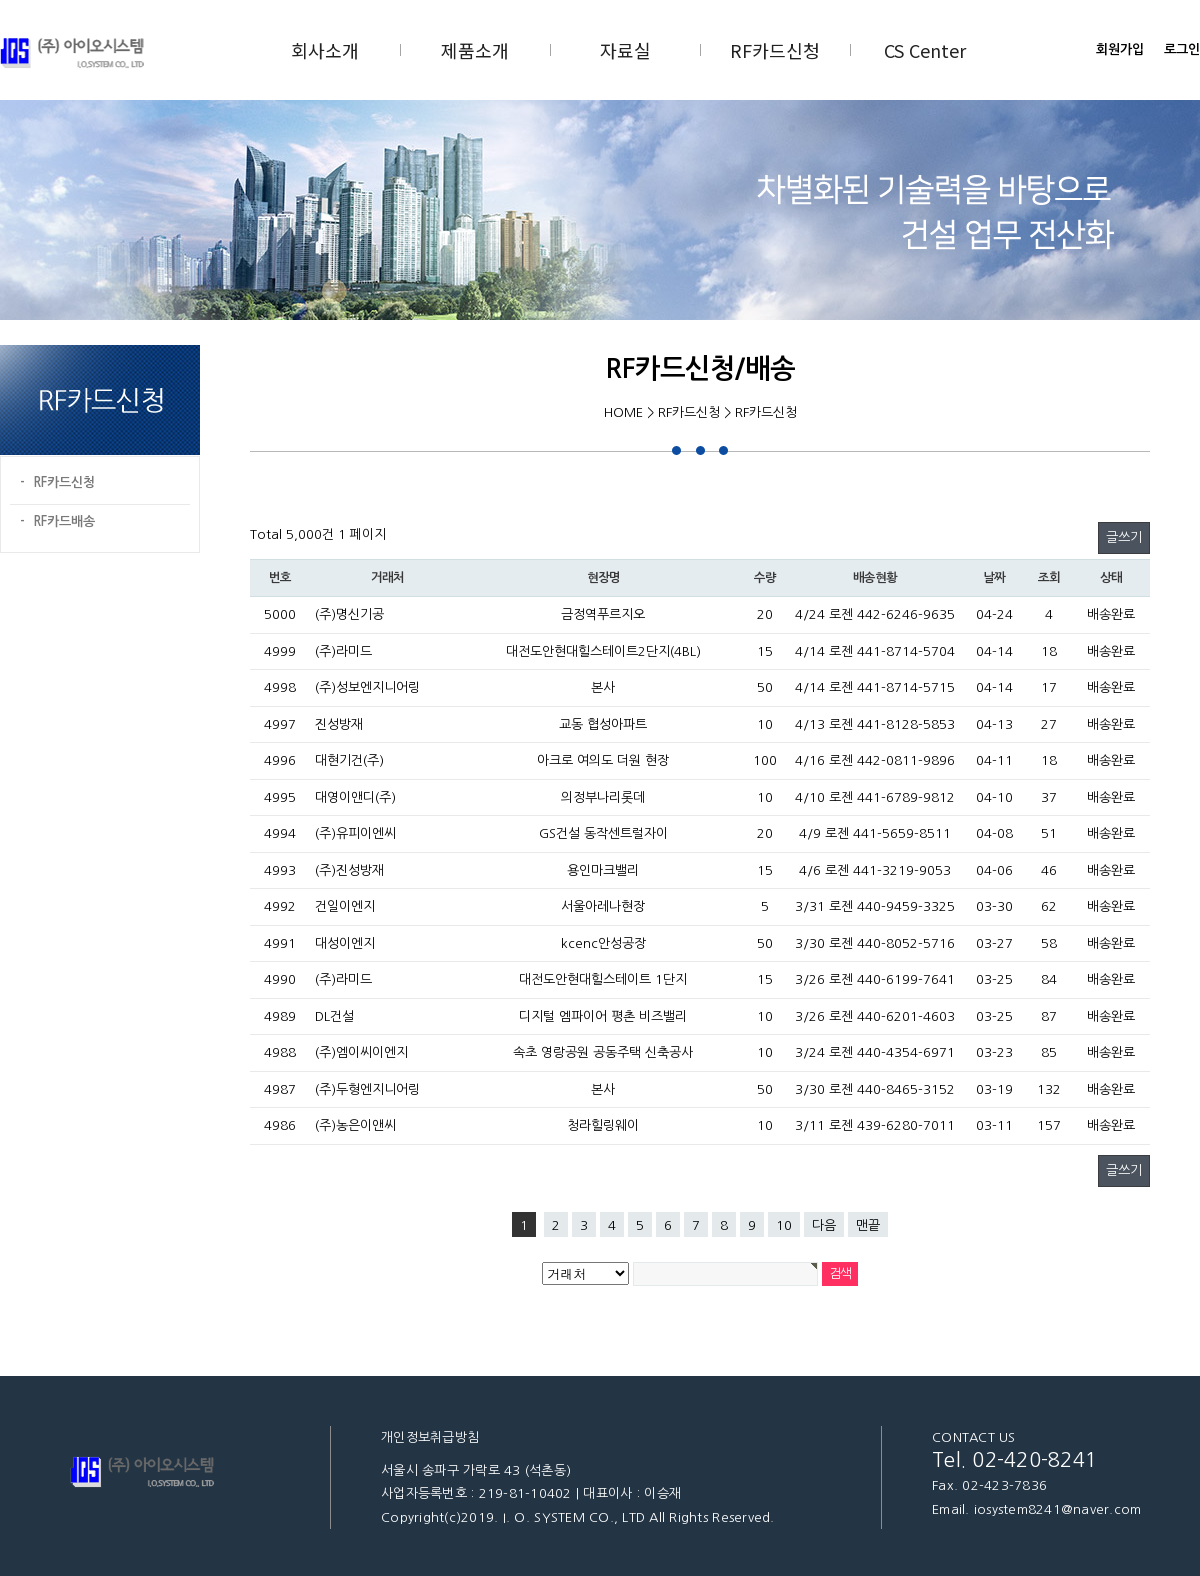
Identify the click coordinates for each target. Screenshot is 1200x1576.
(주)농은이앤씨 (355, 1125)
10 (784, 1225)
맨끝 (868, 1225)
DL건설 (334, 1016)
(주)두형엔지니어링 (367, 1089)
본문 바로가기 (0, 0)
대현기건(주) (349, 760)
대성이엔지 (345, 943)
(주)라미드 (343, 651)
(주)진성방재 (349, 870)
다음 (824, 1225)
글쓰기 (1124, 537)
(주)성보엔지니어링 (367, 687)
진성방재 (339, 724)
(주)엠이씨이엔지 (361, 1052)
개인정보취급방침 (430, 1437)
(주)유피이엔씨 (355, 833)
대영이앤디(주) (355, 797)
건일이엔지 (345, 906)
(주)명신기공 (349, 614)
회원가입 (1120, 49)
